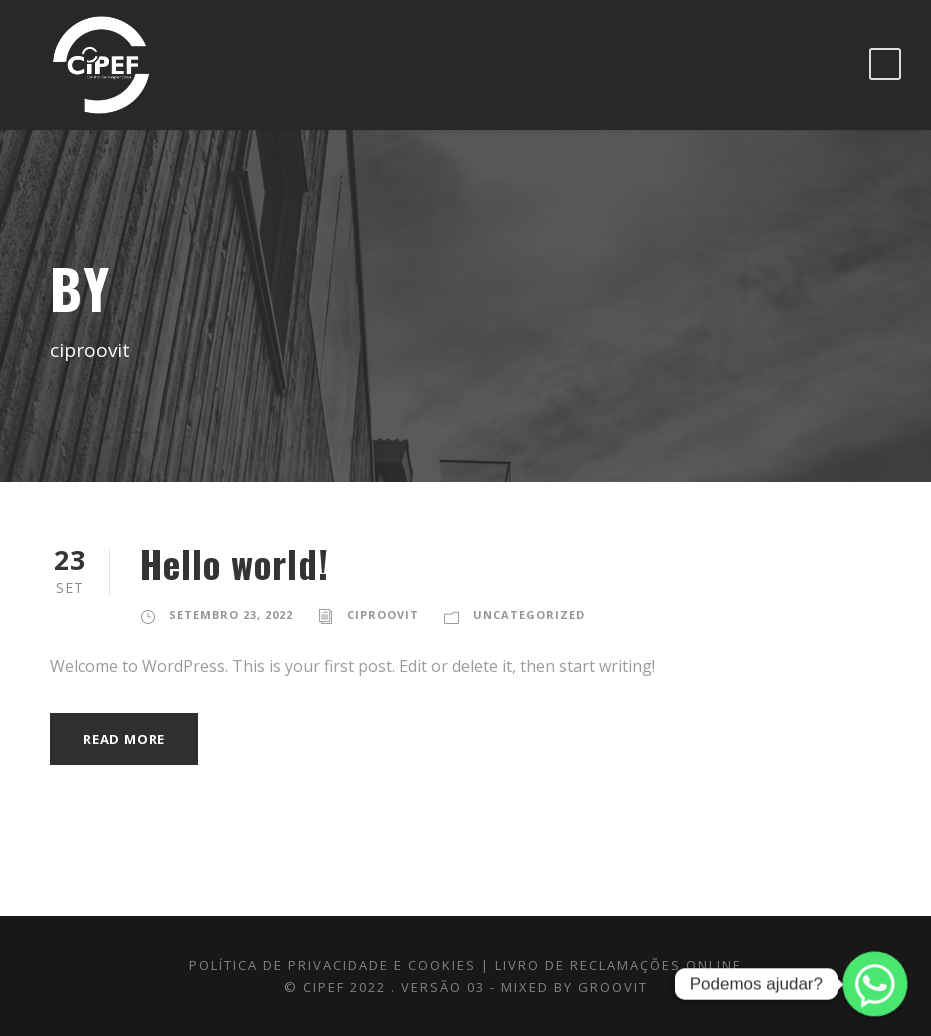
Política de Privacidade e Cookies (332, 965)
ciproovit (383, 614)
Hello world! (234, 563)
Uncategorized (529, 614)
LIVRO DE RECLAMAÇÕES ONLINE (618, 965)
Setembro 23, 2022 (231, 614)
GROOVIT (613, 987)
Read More (124, 739)
